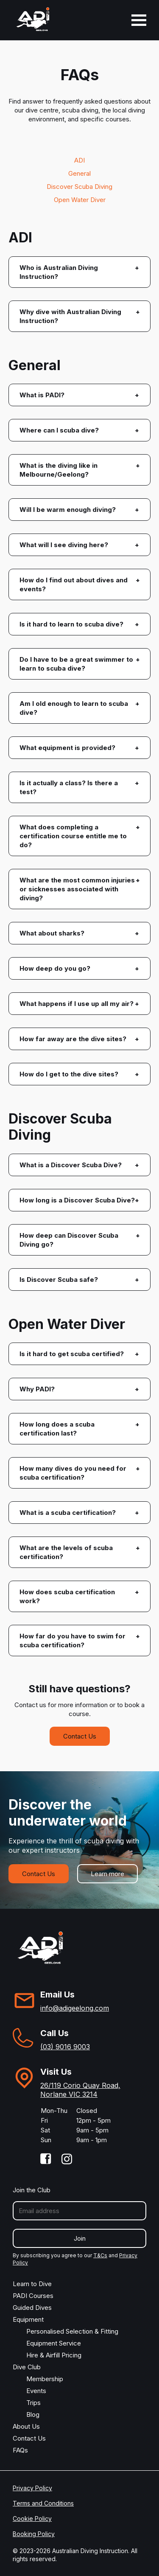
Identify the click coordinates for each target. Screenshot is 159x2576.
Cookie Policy (32, 2518)
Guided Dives (32, 2308)
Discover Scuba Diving (79, 187)
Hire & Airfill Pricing (53, 2355)
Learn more (107, 1874)
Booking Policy (34, 2533)
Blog (32, 2414)
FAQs (20, 2450)
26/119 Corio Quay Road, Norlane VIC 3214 (80, 2089)
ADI (79, 160)
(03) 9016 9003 (65, 2046)
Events (36, 2391)
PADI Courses (33, 2296)
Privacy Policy (32, 2488)
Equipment (28, 2319)
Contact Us (79, 1736)
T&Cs (100, 2255)
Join (80, 2238)
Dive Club (27, 2367)
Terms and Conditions (43, 2503)
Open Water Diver (80, 200)
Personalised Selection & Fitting (72, 2331)
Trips (33, 2403)
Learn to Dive (32, 2284)
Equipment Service (53, 2343)
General (79, 173)
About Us (26, 2426)
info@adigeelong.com (74, 2008)
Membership (44, 2379)
